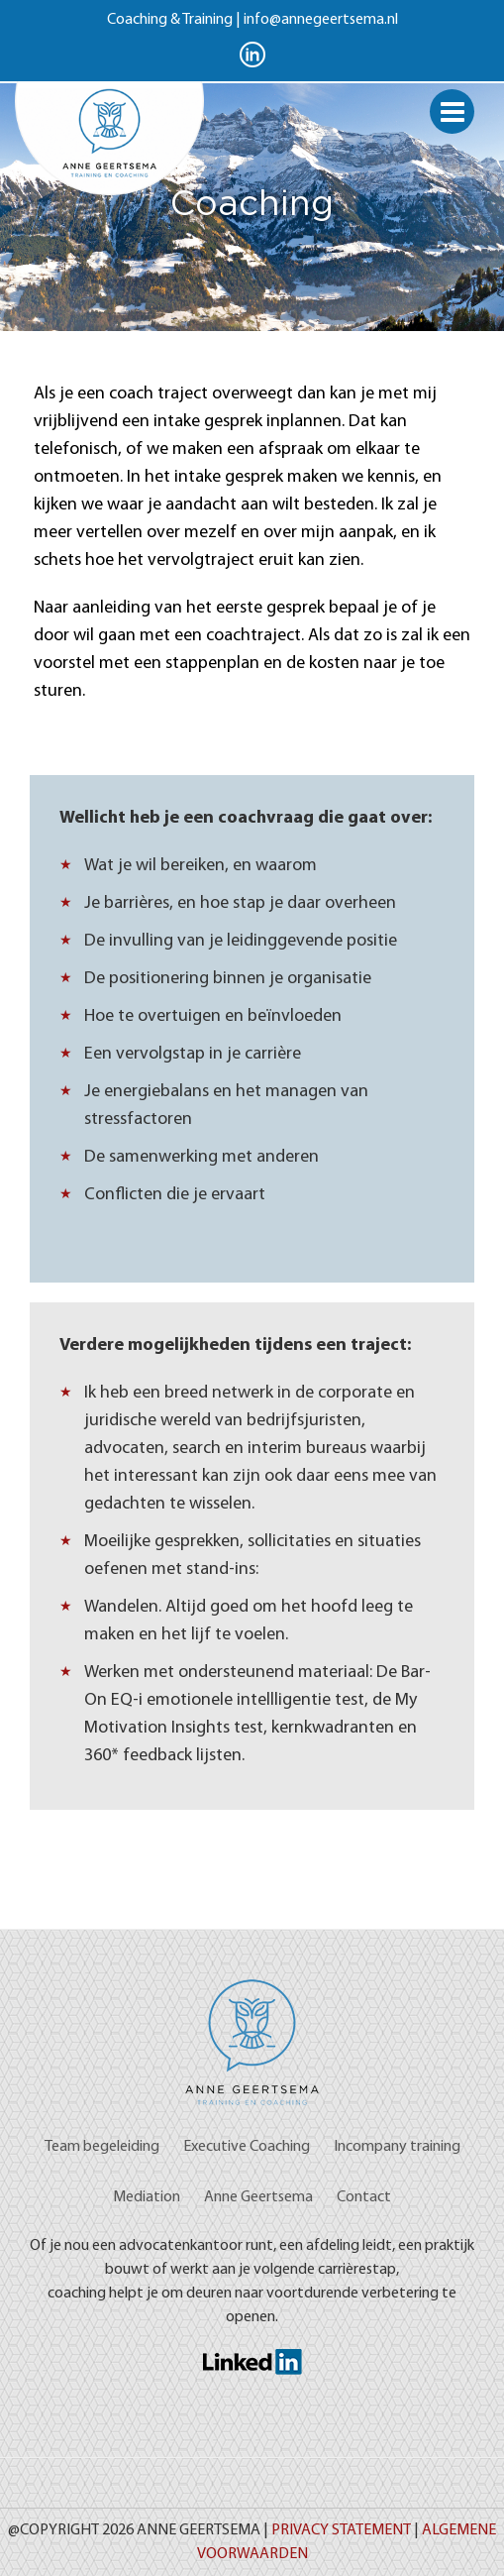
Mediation (146, 2197)
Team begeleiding (102, 2147)
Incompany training (397, 2147)
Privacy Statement (341, 2530)
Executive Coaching (246, 2147)
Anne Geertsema (258, 2197)
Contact (364, 2197)
